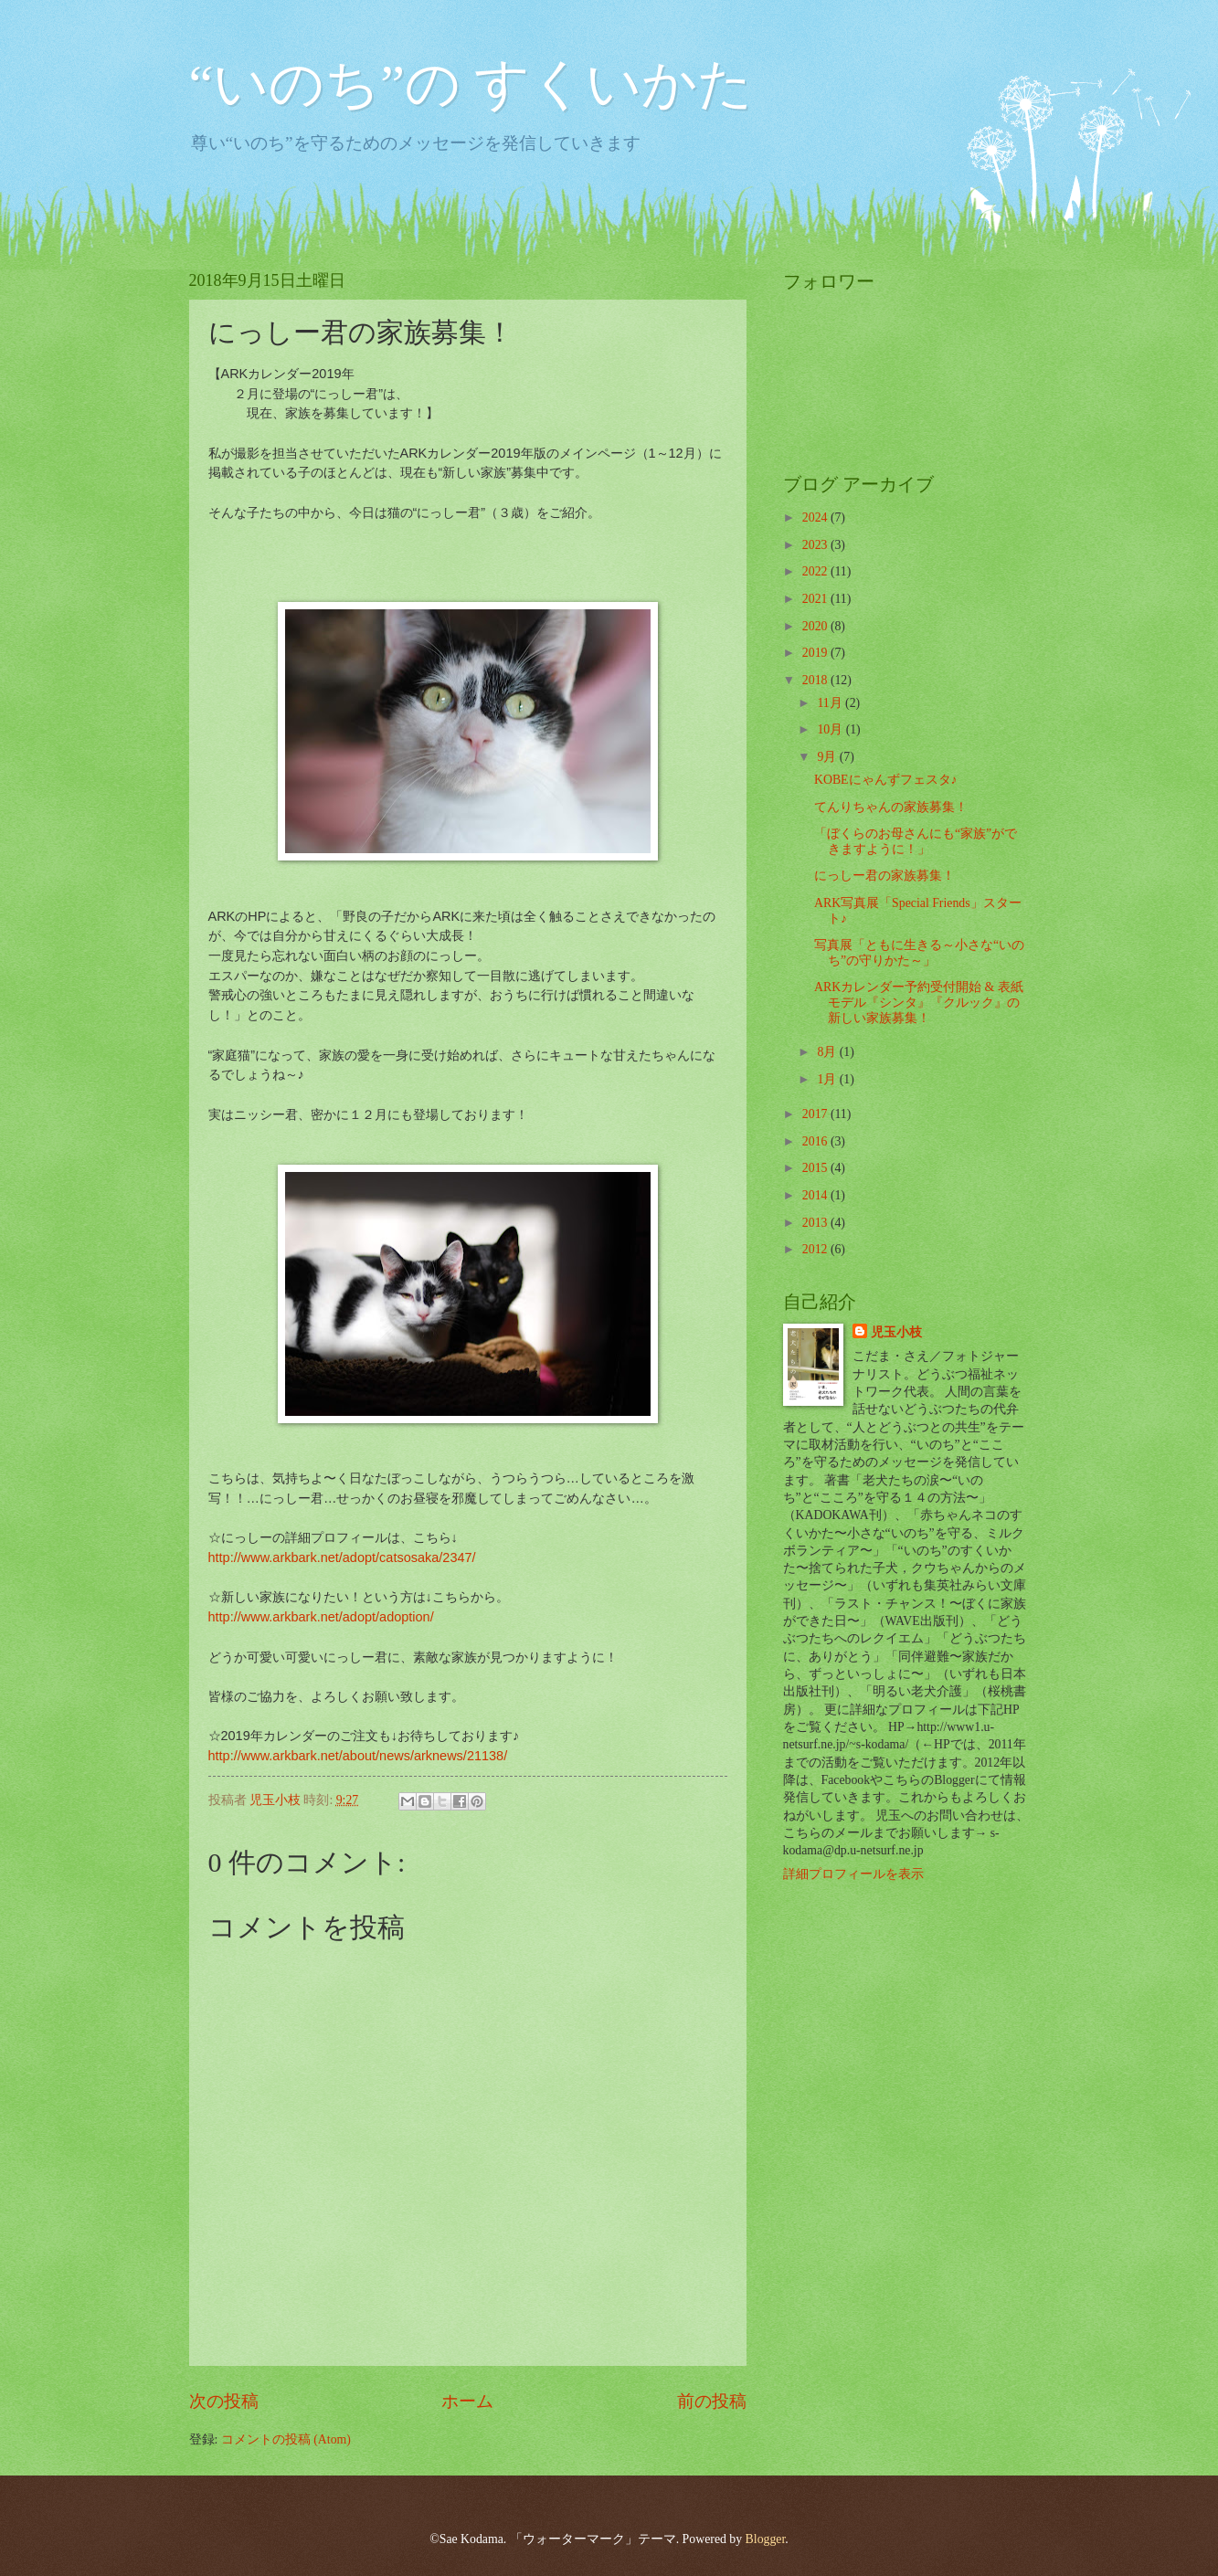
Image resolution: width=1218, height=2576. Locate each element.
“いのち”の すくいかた (471, 84)
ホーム (467, 2401)
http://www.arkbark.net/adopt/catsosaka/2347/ (342, 1557)
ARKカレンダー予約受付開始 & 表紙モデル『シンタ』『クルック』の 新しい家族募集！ (918, 1002)
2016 (816, 1141)
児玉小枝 (896, 1332)
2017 (816, 1114)
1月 (828, 1079)
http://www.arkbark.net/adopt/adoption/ (321, 1617)
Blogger (766, 2539)
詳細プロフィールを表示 (853, 1874)
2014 (816, 1195)
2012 (816, 1249)
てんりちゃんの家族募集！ (891, 807)
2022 (816, 571)
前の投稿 (712, 2401)
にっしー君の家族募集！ (884, 875)
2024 (816, 517)
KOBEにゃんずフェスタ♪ (885, 780)
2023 (816, 545)
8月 (828, 1052)
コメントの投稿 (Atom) (286, 2439)
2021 (816, 599)
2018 (816, 680)
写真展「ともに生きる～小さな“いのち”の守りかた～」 (919, 952)
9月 (828, 757)
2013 (816, 1223)
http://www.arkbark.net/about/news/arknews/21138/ (358, 1755)
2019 (816, 653)
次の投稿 (224, 2401)
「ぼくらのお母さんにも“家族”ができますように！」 (915, 841)
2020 (816, 626)
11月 (831, 703)
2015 (816, 1168)
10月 (831, 729)
